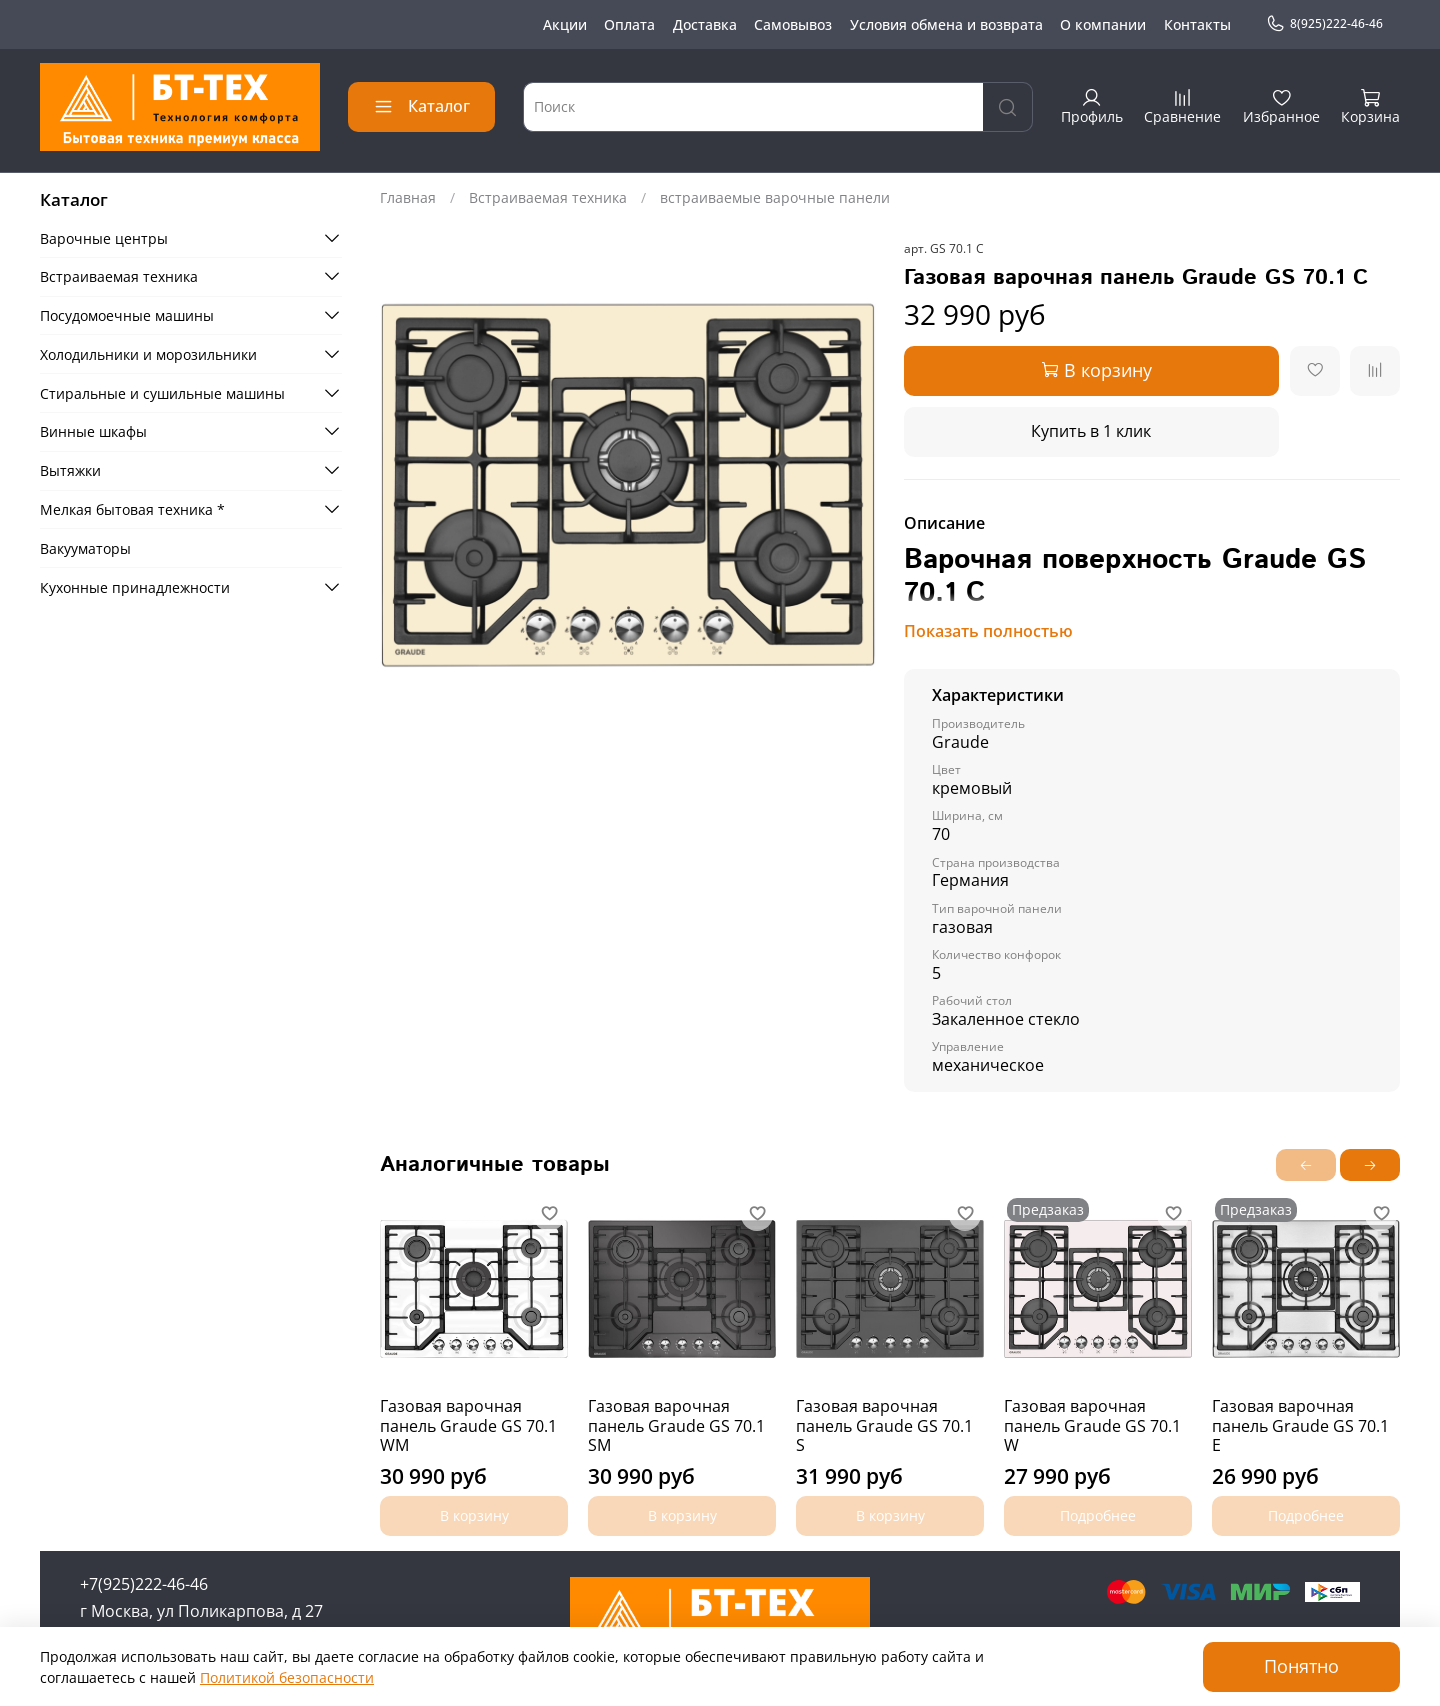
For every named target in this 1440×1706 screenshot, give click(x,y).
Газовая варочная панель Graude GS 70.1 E (1300, 1425)
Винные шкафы (93, 431)
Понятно (1301, 1666)
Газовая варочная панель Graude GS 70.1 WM (468, 1425)
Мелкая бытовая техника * (132, 509)
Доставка (705, 24)
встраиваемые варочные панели (775, 197)
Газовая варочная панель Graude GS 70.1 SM (676, 1425)
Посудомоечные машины (127, 315)
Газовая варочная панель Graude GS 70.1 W (1092, 1425)
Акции (565, 24)
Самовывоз (793, 24)
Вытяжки (70, 470)
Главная (408, 197)
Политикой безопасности (287, 1677)
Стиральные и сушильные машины (162, 393)
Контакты (1197, 24)
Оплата (629, 24)
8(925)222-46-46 (1324, 24)
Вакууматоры (85, 548)
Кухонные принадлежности (135, 587)
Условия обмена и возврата (946, 24)
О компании (1103, 24)
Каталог (421, 106)
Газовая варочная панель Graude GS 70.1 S (884, 1425)
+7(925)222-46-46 (144, 1584)
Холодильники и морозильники (148, 354)
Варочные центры (104, 238)
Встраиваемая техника (548, 197)
